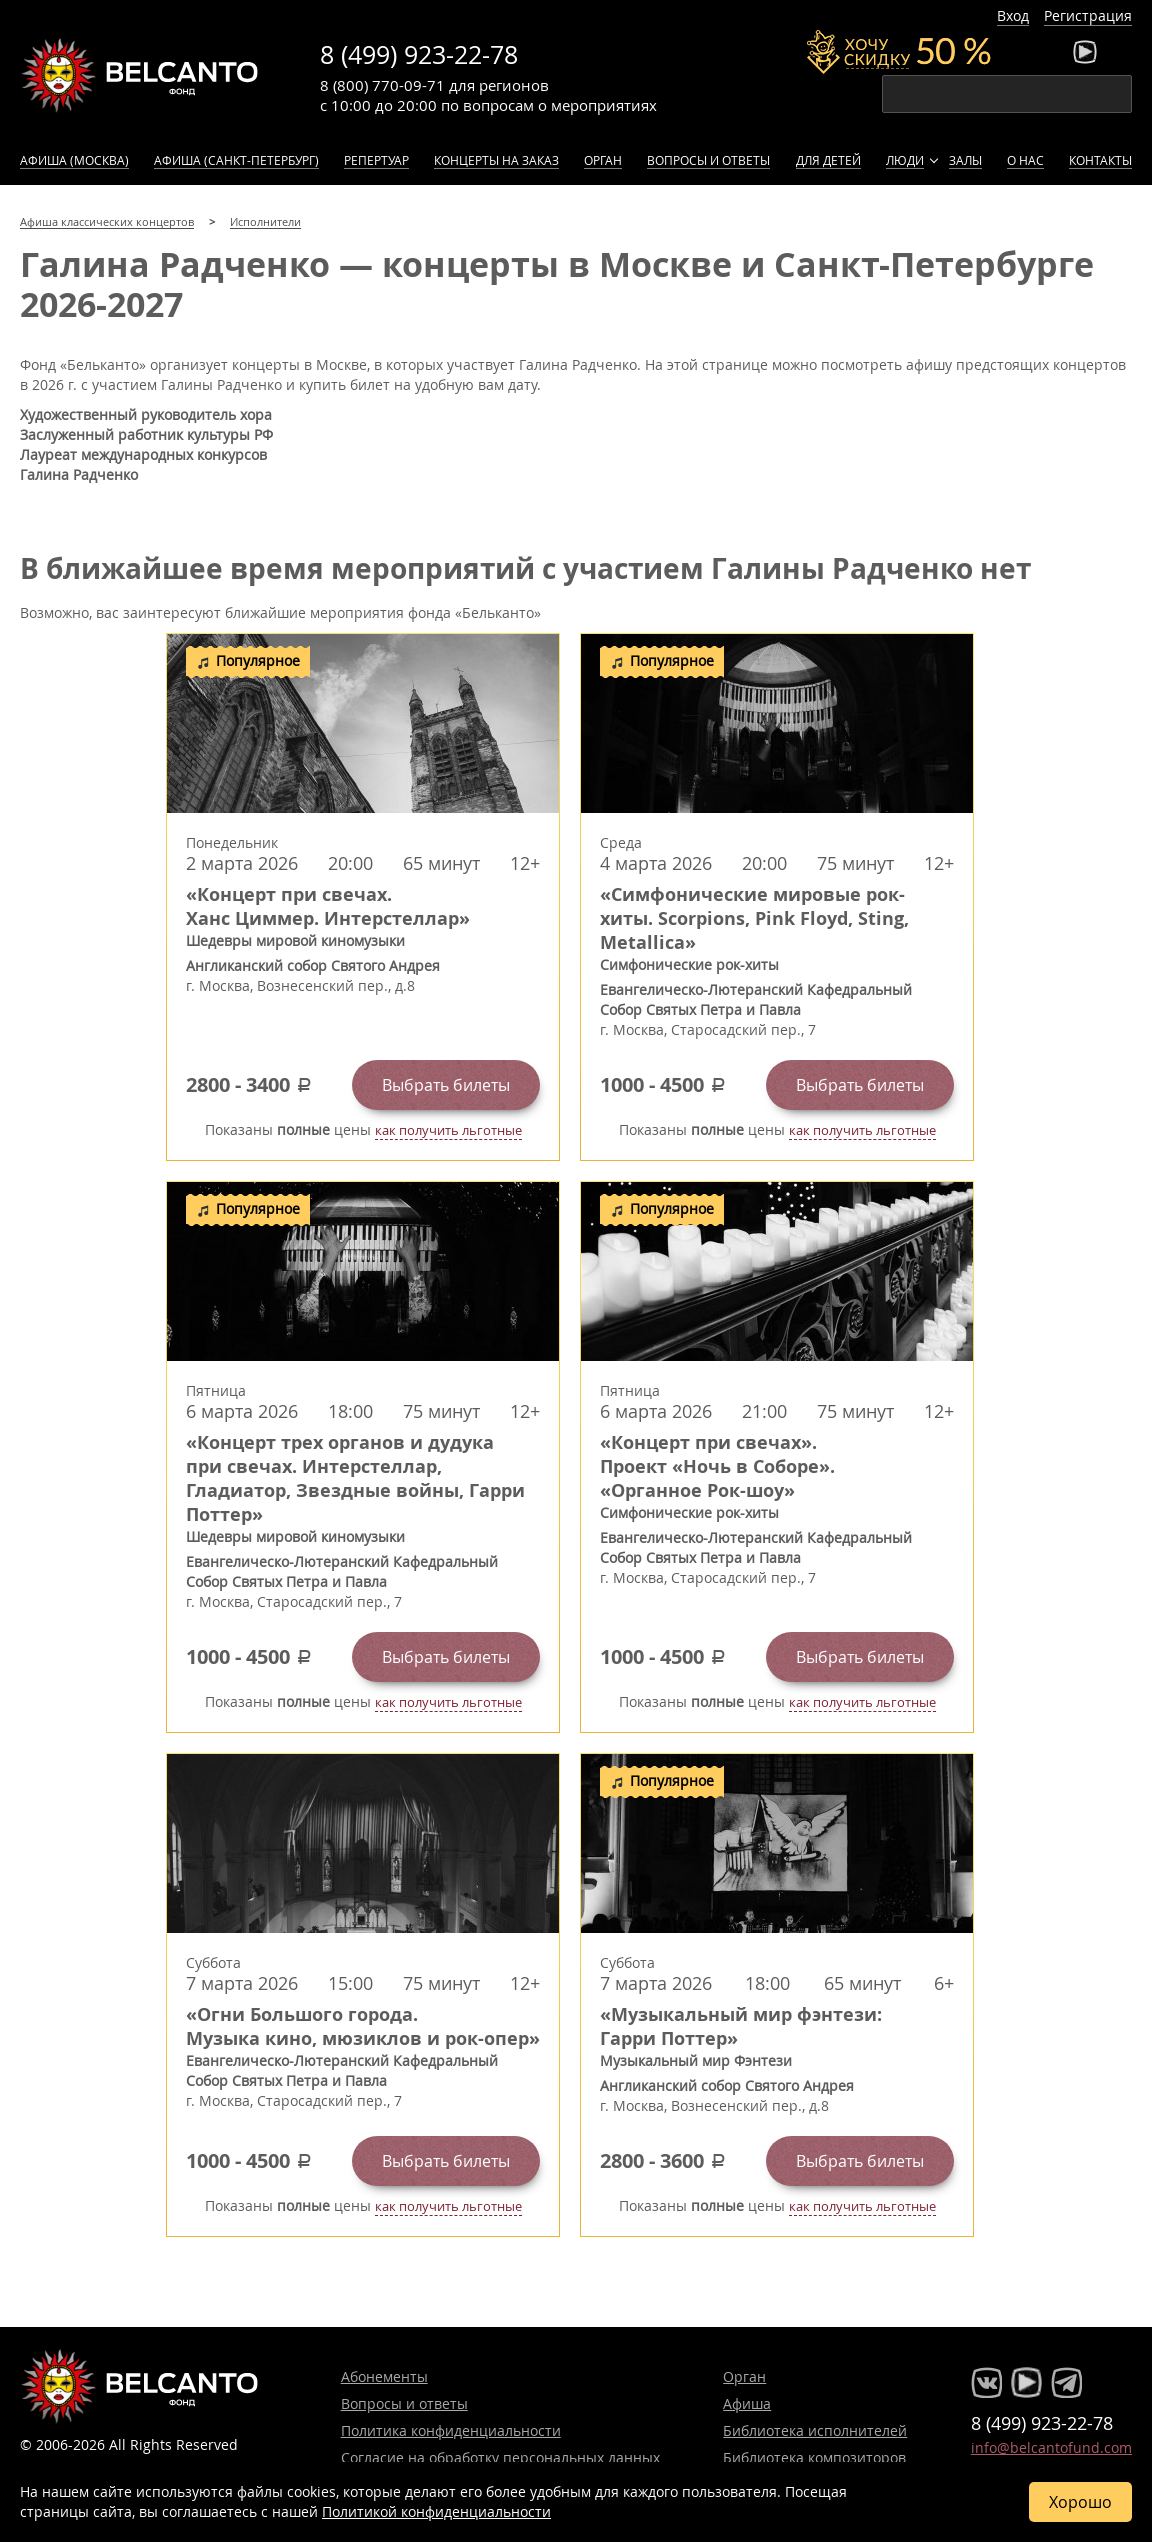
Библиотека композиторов (814, 2457)
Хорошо (1080, 2502)
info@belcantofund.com (1051, 2447)
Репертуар (376, 160)
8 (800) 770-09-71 (382, 85)
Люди (905, 160)
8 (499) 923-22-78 (419, 54)
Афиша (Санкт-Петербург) (236, 160)
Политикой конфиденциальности (436, 2511)
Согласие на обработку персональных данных (500, 2457)
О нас (1025, 160)
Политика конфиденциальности (451, 2430)
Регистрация (1088, 15)
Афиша (747, 2403)
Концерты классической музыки (140, 75)
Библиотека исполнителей (815, 2430)
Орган (603, 160)
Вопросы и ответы (708, 160)
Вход (1013, 15)
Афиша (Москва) (74, 160)
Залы (965, 160)
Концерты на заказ (496, 160)
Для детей (828, 160)
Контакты (1100, 160)
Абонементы (384, 2376)
